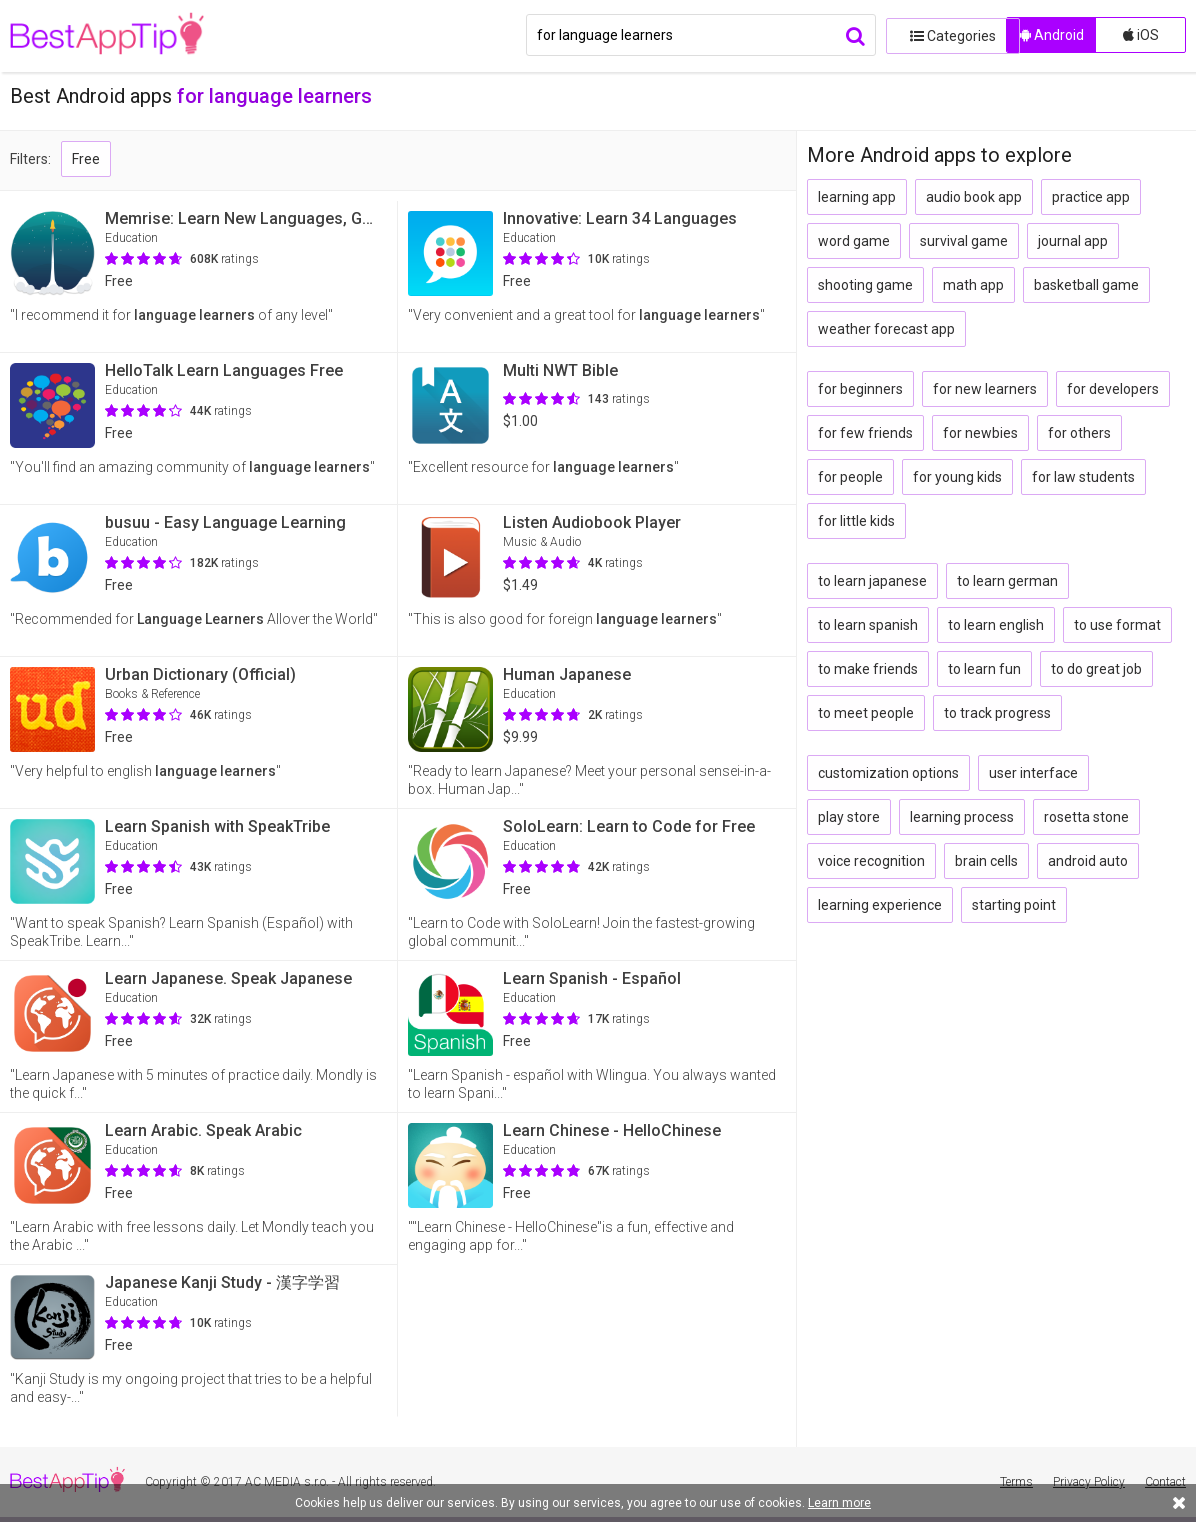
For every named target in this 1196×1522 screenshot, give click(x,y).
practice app (1091, 197)
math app (973, 285)
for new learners (985, 389)
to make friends (868, 669)
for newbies (980, 433)
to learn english (996, 625)
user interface (1033, 773)
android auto (1088, 861)
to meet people (866, 713)
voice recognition (871, 861)
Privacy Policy (1089, 1482)
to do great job (1096, 669)
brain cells (986, 861)
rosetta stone (1086, 817)
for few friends (865, 433)
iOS (1141, 35)
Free (86, 159)
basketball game (1086, 285)
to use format (1117, 625)
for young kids (957, 477)
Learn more (839, 1503)
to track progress (997, 713)
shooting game (865, 285)
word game (854, 241)
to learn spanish (868, 625)
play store (849, 817)
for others (1079, 433)
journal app (1073, 241)
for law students (1083, 477)
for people (850, 477)
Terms (1016, 1482)
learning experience (880, 905)
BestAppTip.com (112, 36)
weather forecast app (886, 329)
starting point (1014, 905)
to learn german (1007, 581)
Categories (941, 35)
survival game (964, 241)
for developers (1113, 389)
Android (1052, 35)
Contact (1165, 1482)
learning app (857, 197)
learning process (962, 817)
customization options (888, 773)
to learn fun (984, 669)
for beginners (860, 389)
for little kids (856, 521)
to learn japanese (872, 581)
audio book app (974, 197)
